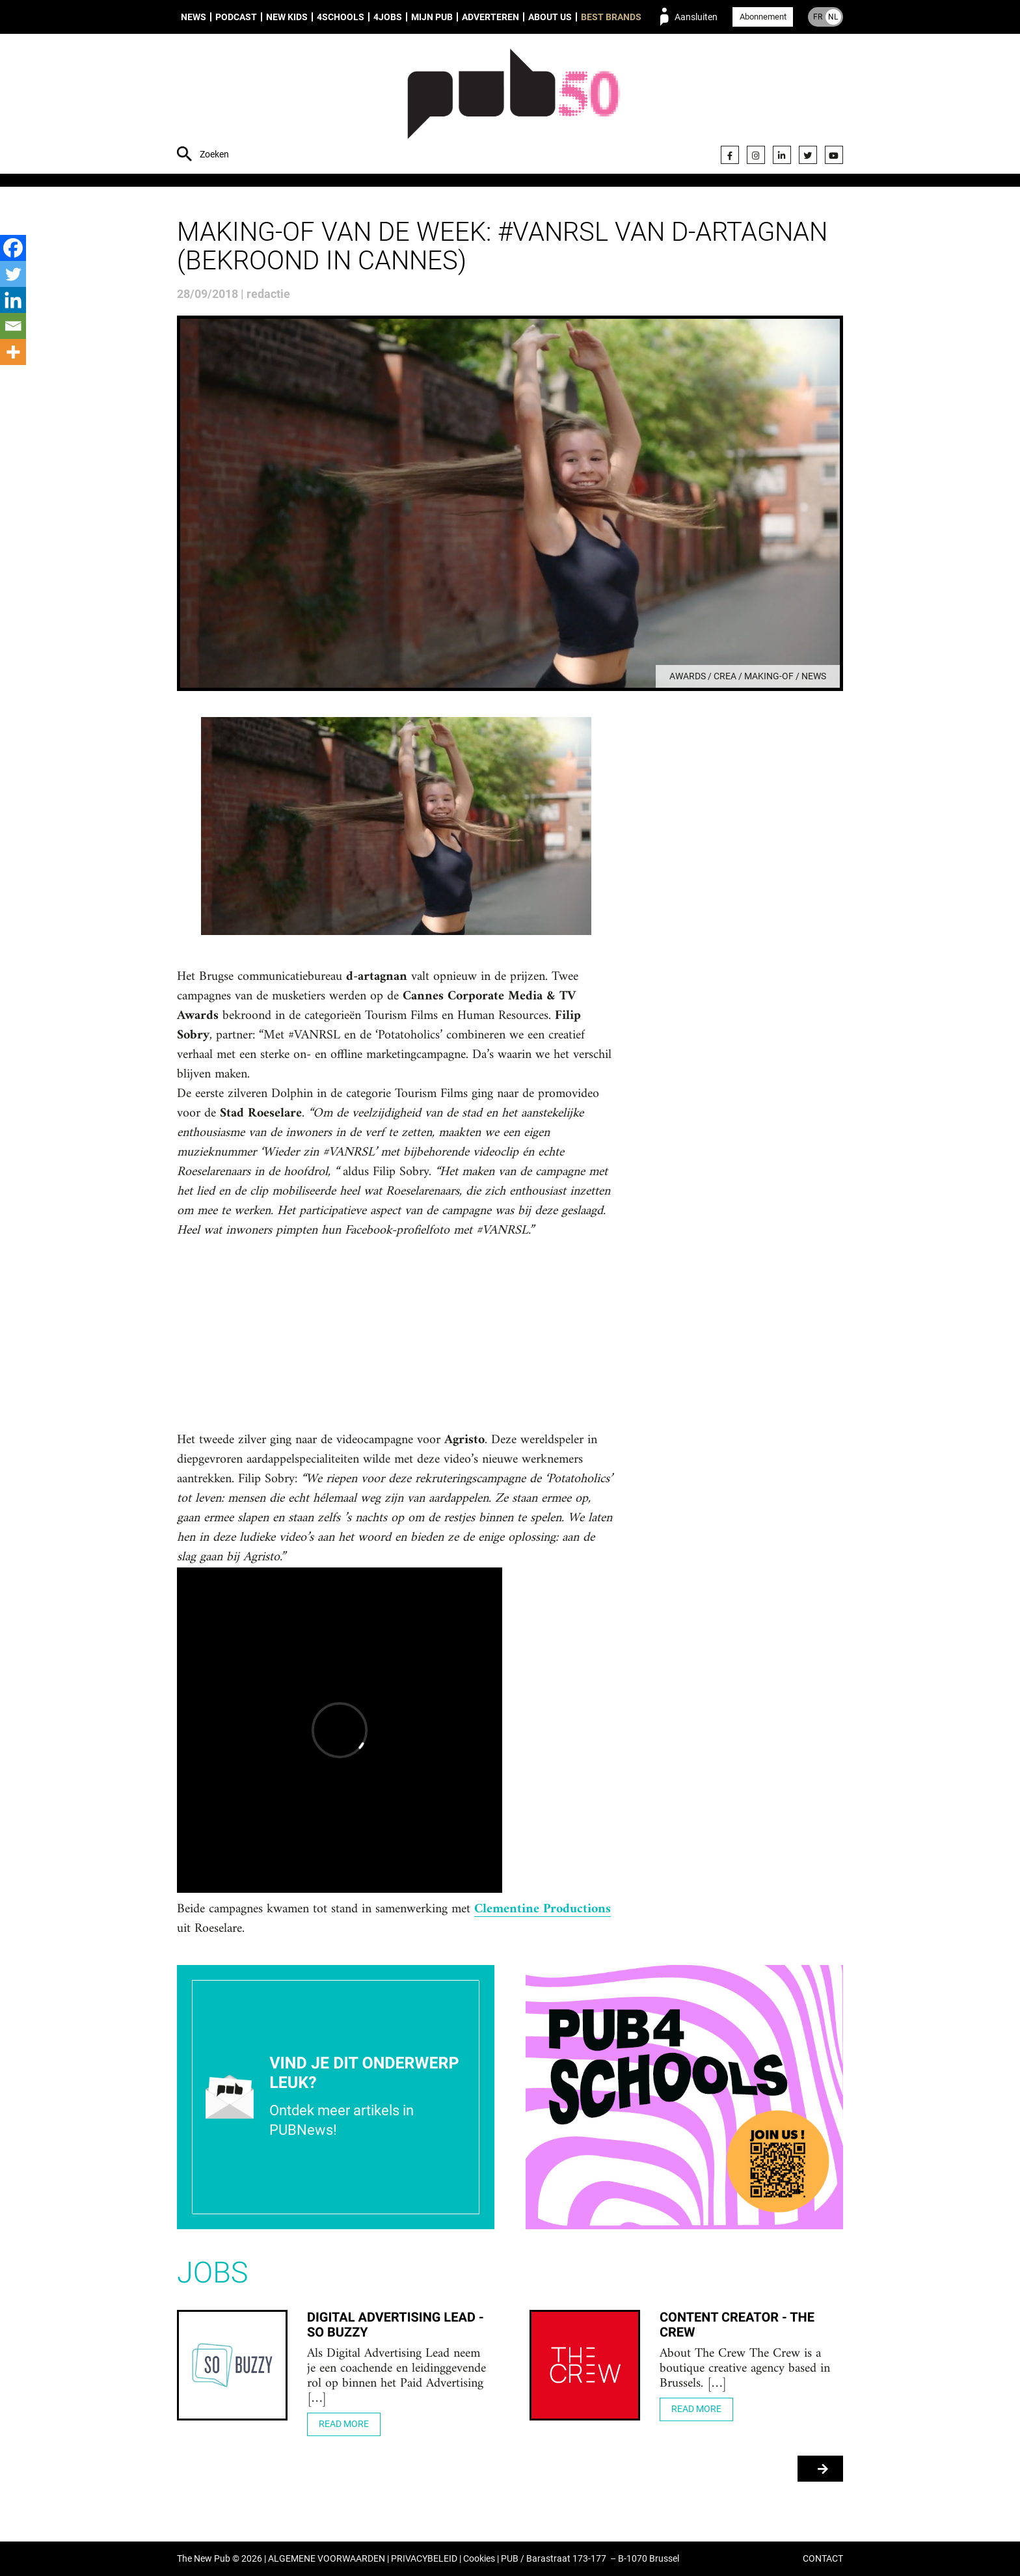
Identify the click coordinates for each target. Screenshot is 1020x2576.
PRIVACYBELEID (424, 2559)
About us (550, 16)
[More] (13, 352)
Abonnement (763, 16)
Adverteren (490, 16)
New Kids (287, 16)
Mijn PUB (432, 16)
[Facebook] (13, 248)
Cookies (479, 2559)
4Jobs (387, 16)
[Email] (13, 326)
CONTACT (823, 2559)
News (193, 16)
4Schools (340, 16)
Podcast (236, 16)
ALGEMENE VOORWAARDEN (326, 2559)
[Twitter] (13, 274)
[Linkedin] (13, 300)
